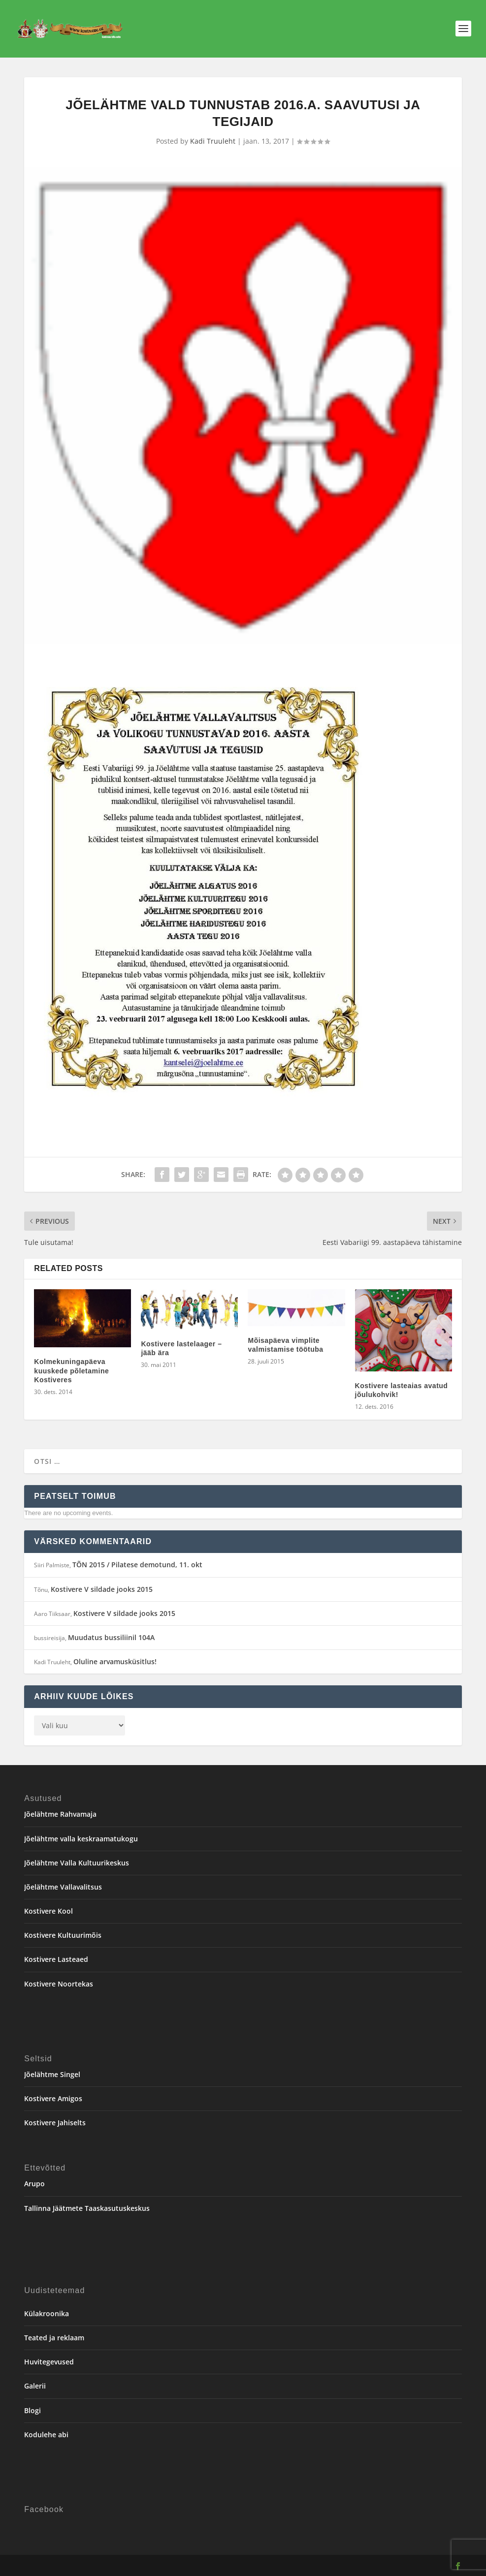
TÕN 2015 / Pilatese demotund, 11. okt (137, 1564)
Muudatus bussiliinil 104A (111, 1637)
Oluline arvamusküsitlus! (115, 1661)
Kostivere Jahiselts (55, 2122)
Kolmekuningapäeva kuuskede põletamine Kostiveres (71, 1370)
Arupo (34, 2183)
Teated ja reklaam (54, 2337)
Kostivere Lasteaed (56, 1959)
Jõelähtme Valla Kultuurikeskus (76, 1862)
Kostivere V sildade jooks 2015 (102, 1589)
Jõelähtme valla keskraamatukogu (81, 1838)
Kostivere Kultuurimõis (62, 1935)
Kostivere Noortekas (58, 1983)
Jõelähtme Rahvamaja (60, 1814)
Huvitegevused (49, 2361)
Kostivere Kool (48, 1911)
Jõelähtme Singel (52, 2074)
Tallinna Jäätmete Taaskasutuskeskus (87, 2208)
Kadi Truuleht (212, 141)
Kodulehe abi (46, 2434)
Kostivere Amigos (53, 2098)
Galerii (35, 2385)
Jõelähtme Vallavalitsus (63, 1887)
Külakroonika (46, 2313)
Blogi (32, 2410)
